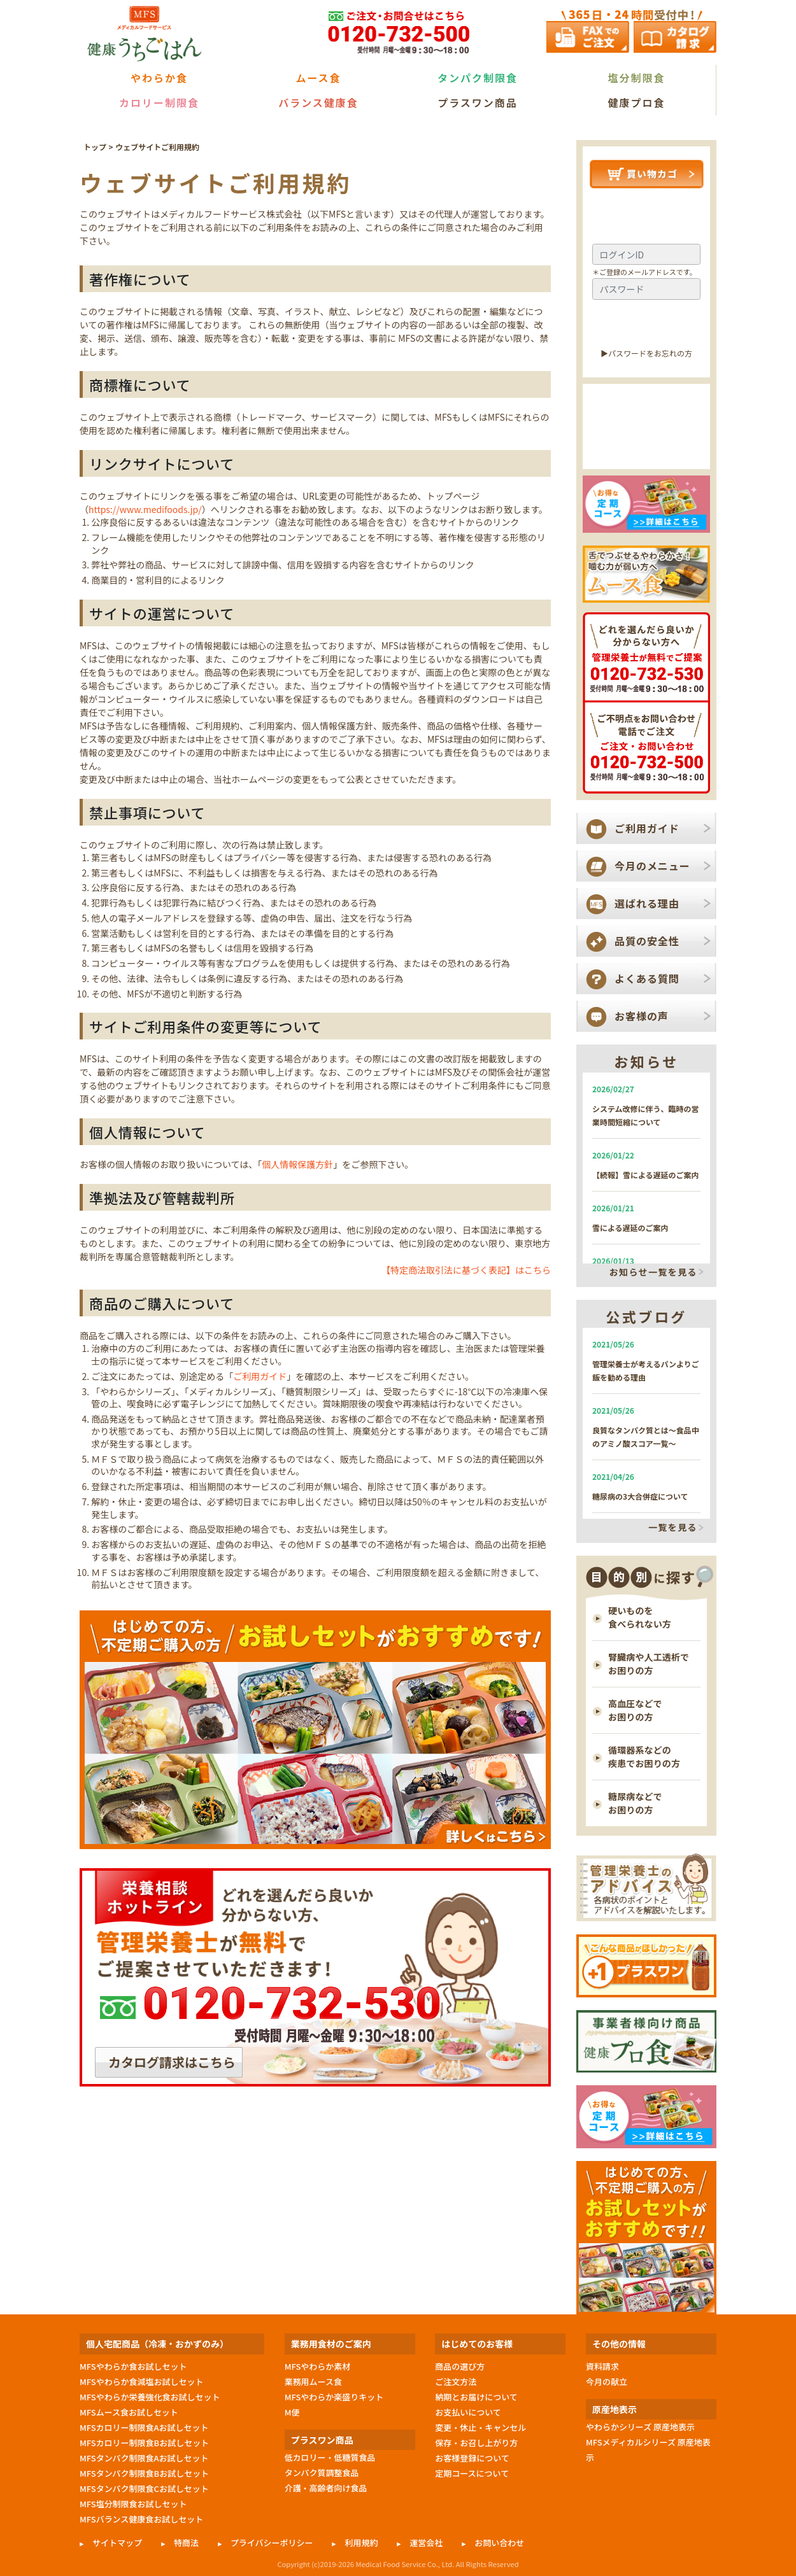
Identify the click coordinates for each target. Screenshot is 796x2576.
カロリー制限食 (159, 102)
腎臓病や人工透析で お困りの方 (648, 1663)
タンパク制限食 (477, 77)
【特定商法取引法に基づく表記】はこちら (466, 1269)
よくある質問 (647, 978)
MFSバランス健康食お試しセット (141, 2519)
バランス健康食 (318, 102)
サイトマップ (117, 2543)
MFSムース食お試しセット (129, 2412)
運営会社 (426, 2543)
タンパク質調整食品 (322, 2473)
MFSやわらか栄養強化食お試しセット (150, 2397)
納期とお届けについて (476, 2397)
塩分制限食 (636, 77)
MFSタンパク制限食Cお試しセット (144, 2488)
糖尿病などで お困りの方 (635, 1803)
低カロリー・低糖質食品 (330, 2457)
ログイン (646, 324)
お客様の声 (642, 1016)
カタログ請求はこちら (172, 2062)
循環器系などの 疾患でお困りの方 (644, 1756)
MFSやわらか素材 (318, 2366)
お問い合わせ (499, 2543)
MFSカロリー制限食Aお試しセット (144, 2427)
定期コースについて (472, 2473)
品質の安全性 (647, 940)
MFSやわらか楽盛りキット (334, 2397)
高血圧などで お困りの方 (635, 1710)
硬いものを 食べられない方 (639, 1617)
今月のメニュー (652, 865)
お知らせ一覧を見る (653, 1272)
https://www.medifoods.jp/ (145, 509)
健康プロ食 (636, 102)
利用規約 (361, 2543)
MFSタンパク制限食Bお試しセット (144, 2473)
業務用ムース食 (313, 2381)
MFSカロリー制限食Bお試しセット (144, 2443)
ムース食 (318, 77)
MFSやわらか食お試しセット (133, 2366)
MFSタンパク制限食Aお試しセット (144, 2458)
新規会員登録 (646, 446)
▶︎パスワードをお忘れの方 (646, 353)
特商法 (186, 2543)
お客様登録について (472, 2458)
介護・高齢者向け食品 (326, 2488)
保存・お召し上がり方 (476, 2443)
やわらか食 (159, 77)
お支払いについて (468, 2412)
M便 (292, 2412)
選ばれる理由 (647, 903)
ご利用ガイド (260, 1376)
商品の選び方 (460, 2366)
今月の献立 (606, 2381)
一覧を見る (672, 1527)
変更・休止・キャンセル (480, 2427)
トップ (94, 146)
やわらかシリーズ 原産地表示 (640, 2427)
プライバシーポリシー (272, 2543)
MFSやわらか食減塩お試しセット (141, 2381)
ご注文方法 (455, 2381)
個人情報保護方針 (297, 1164)
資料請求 (602, 2366)
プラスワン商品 (477, 102)
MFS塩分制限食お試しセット (133, 2504)
